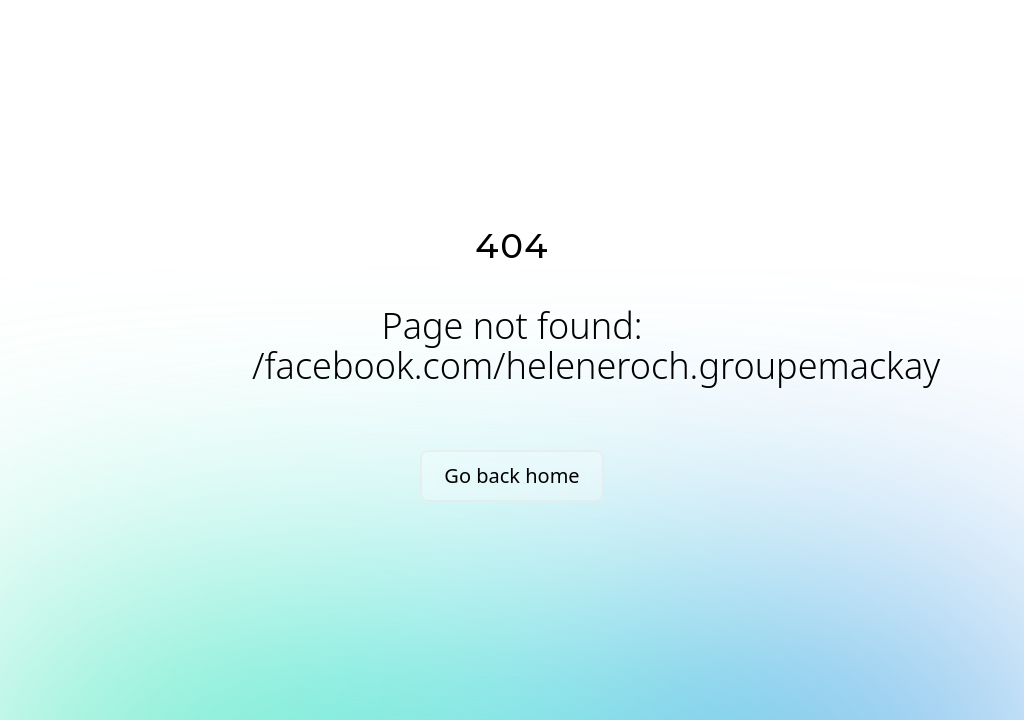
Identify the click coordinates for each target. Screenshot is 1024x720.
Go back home (511, 475)
